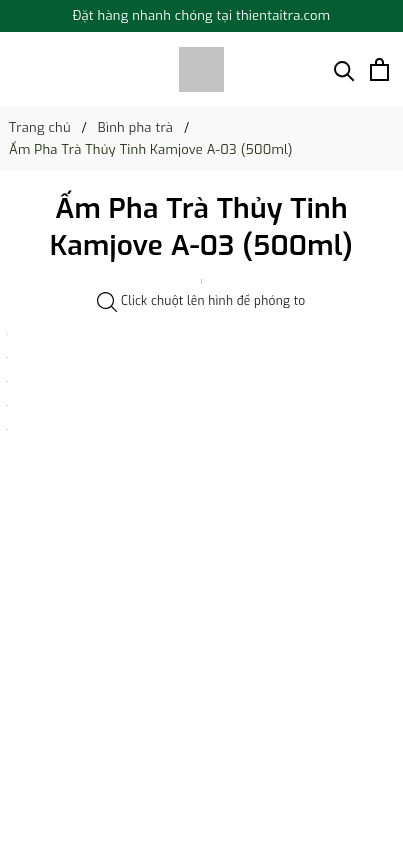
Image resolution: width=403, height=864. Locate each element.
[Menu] (19, 69)
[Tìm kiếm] (344, 69)
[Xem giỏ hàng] (379, 69)
